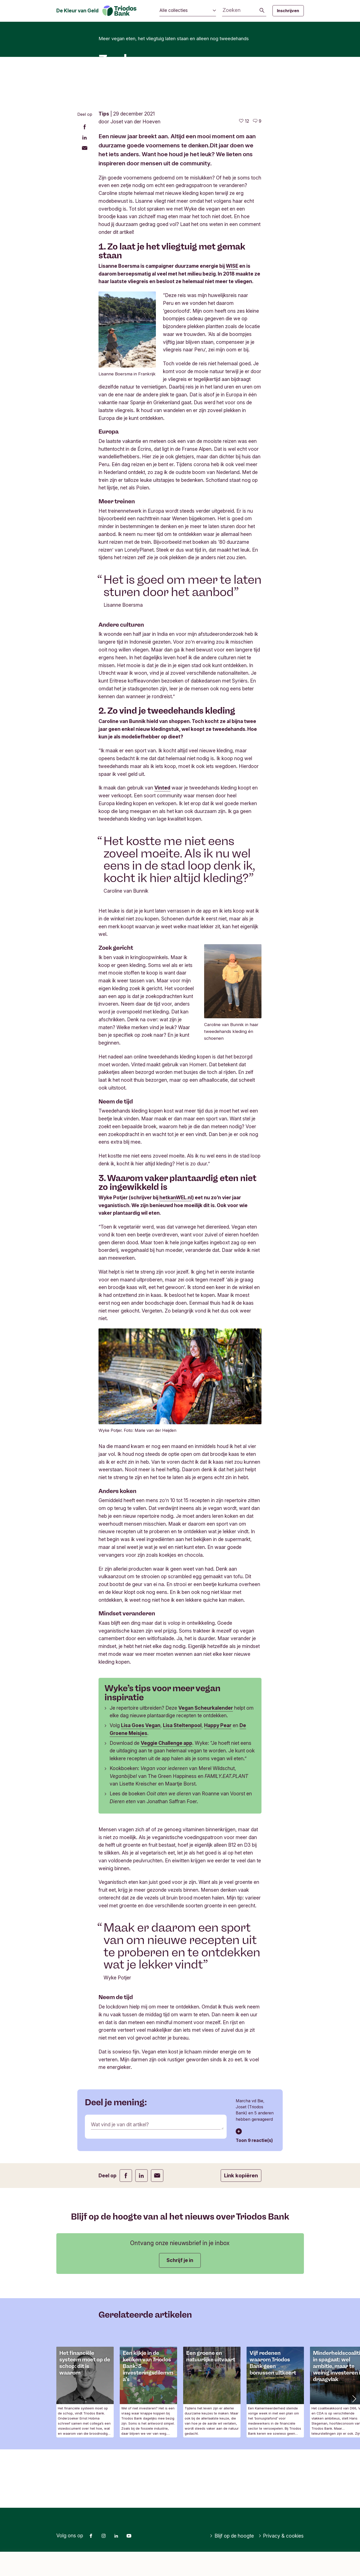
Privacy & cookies (281, 2560)
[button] (353, 2481)
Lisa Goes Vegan (140, 1808)
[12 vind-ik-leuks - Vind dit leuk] (244, 203)
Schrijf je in (179, 2343)
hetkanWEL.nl (175, 1280)
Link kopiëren (241, 2258)
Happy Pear (217, 1808)
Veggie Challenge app (166, 1825)
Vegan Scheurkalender (205, 1790)
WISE (232, 348)
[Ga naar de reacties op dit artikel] (257, 203)
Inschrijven (288, 10)
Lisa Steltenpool (182, 1808)
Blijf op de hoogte (232, 2560)
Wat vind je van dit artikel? (120, 2207)
